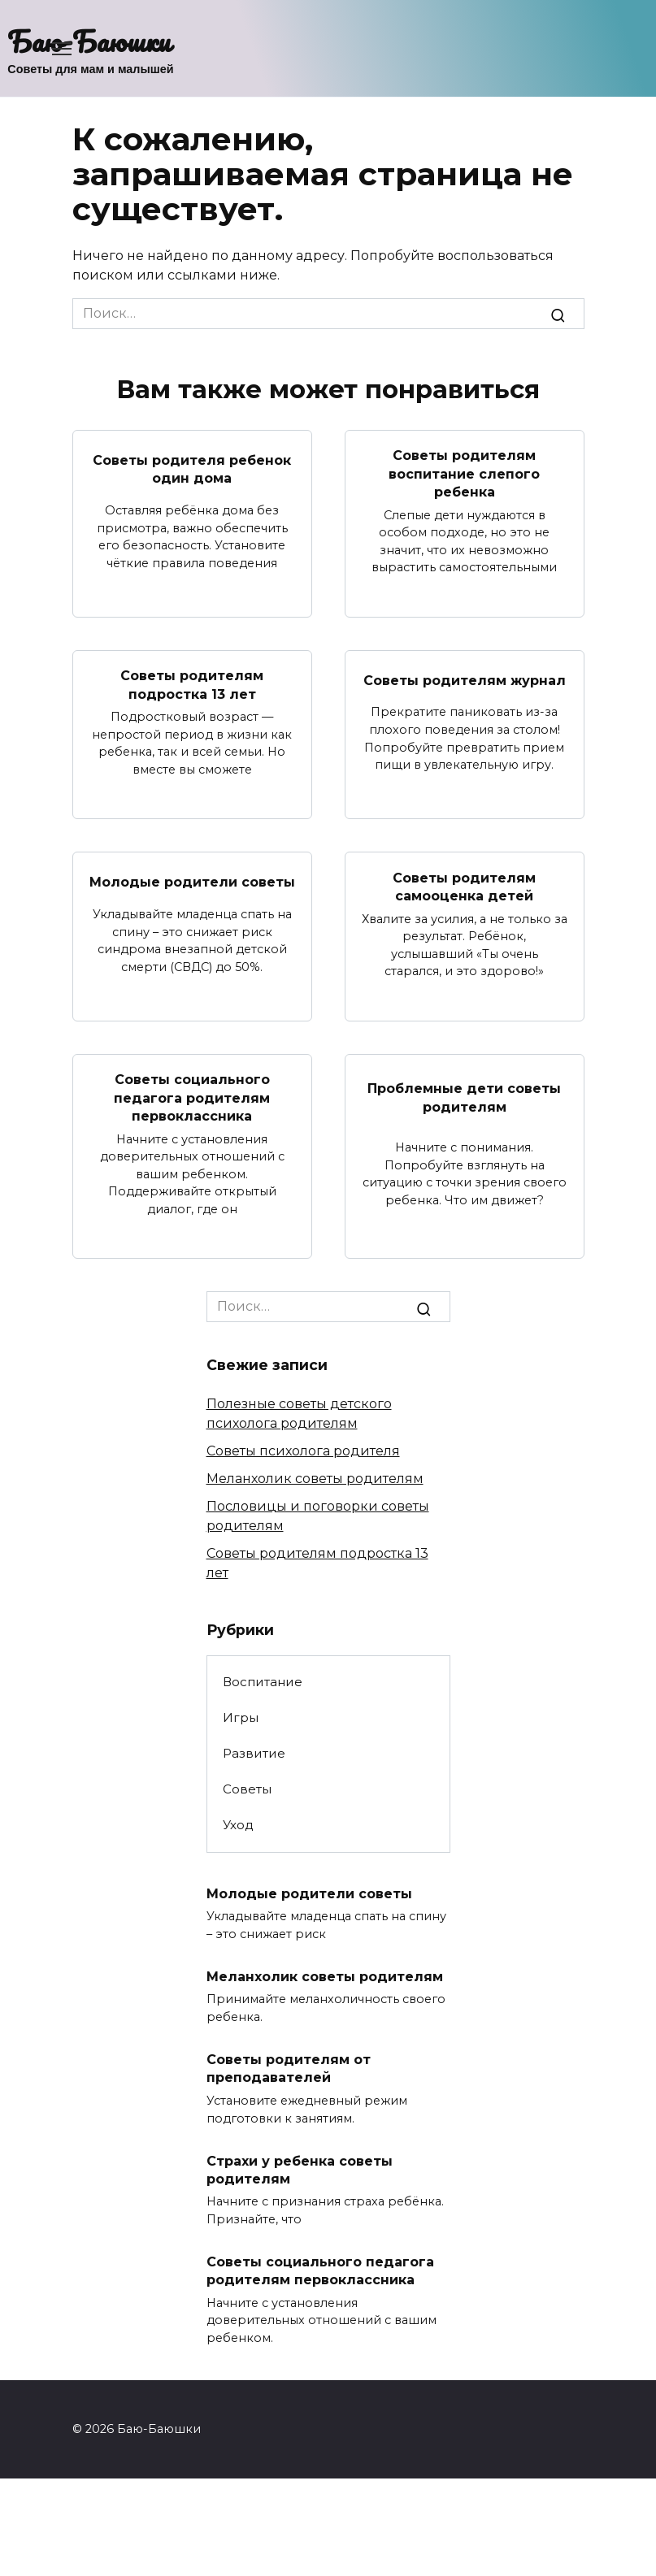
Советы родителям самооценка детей (464, 886)
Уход (238, 1824)
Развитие (254, 1753)
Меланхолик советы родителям (315, 1478)
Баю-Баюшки (89, 40)
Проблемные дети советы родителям (464, 1096)
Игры (240, 1717)
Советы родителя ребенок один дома (192, 468)
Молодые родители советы (192, 882)
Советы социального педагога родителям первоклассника (192, 1097)
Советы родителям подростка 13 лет (191, 684)
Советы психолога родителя (303, 1451)
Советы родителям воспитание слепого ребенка (464, 474)
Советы (247, 1789)
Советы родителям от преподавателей (288, 2067)
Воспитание (262, 1681)
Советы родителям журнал (464, 679)
